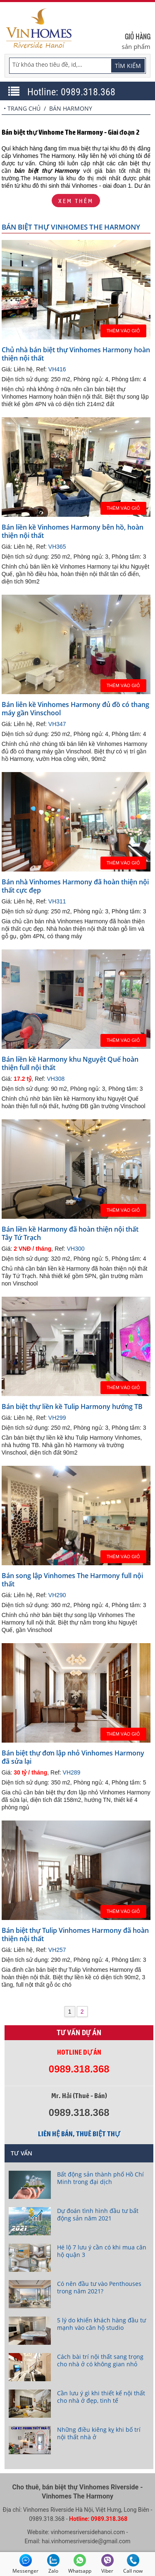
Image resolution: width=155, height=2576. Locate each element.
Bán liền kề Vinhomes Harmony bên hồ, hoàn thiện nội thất (72, 531)
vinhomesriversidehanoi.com (88, 2532)
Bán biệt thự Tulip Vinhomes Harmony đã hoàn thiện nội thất (75, 1934)
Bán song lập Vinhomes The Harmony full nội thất (72, 1579)
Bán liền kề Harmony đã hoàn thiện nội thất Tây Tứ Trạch (70, 1233)
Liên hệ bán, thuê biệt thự (79, 2133)
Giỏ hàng (137, 36)
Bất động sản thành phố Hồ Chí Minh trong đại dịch (100, 2178)
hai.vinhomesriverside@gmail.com (86, 2541)
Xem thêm (75, 200)
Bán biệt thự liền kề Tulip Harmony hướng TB (72, 1406)
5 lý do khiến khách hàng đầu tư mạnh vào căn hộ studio (101, 2323)
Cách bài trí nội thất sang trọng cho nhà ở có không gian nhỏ (100, 2360)
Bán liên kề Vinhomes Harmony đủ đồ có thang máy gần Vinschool (75, 708)
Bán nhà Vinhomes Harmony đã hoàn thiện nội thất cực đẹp (75, 886)
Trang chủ (24, 108)
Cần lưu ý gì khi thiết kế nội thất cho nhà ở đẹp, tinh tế (101, 2396)
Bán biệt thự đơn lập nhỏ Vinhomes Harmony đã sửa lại (73, 1757)
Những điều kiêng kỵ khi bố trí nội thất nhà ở (99, 2433)
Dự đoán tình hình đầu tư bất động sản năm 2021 (97, 2214)
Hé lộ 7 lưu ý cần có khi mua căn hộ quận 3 (101, 2251)
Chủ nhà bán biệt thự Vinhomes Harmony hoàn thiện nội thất (76, 354)
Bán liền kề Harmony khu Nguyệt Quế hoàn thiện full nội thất (70, 1063)
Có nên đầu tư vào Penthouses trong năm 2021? (99, 2287)
